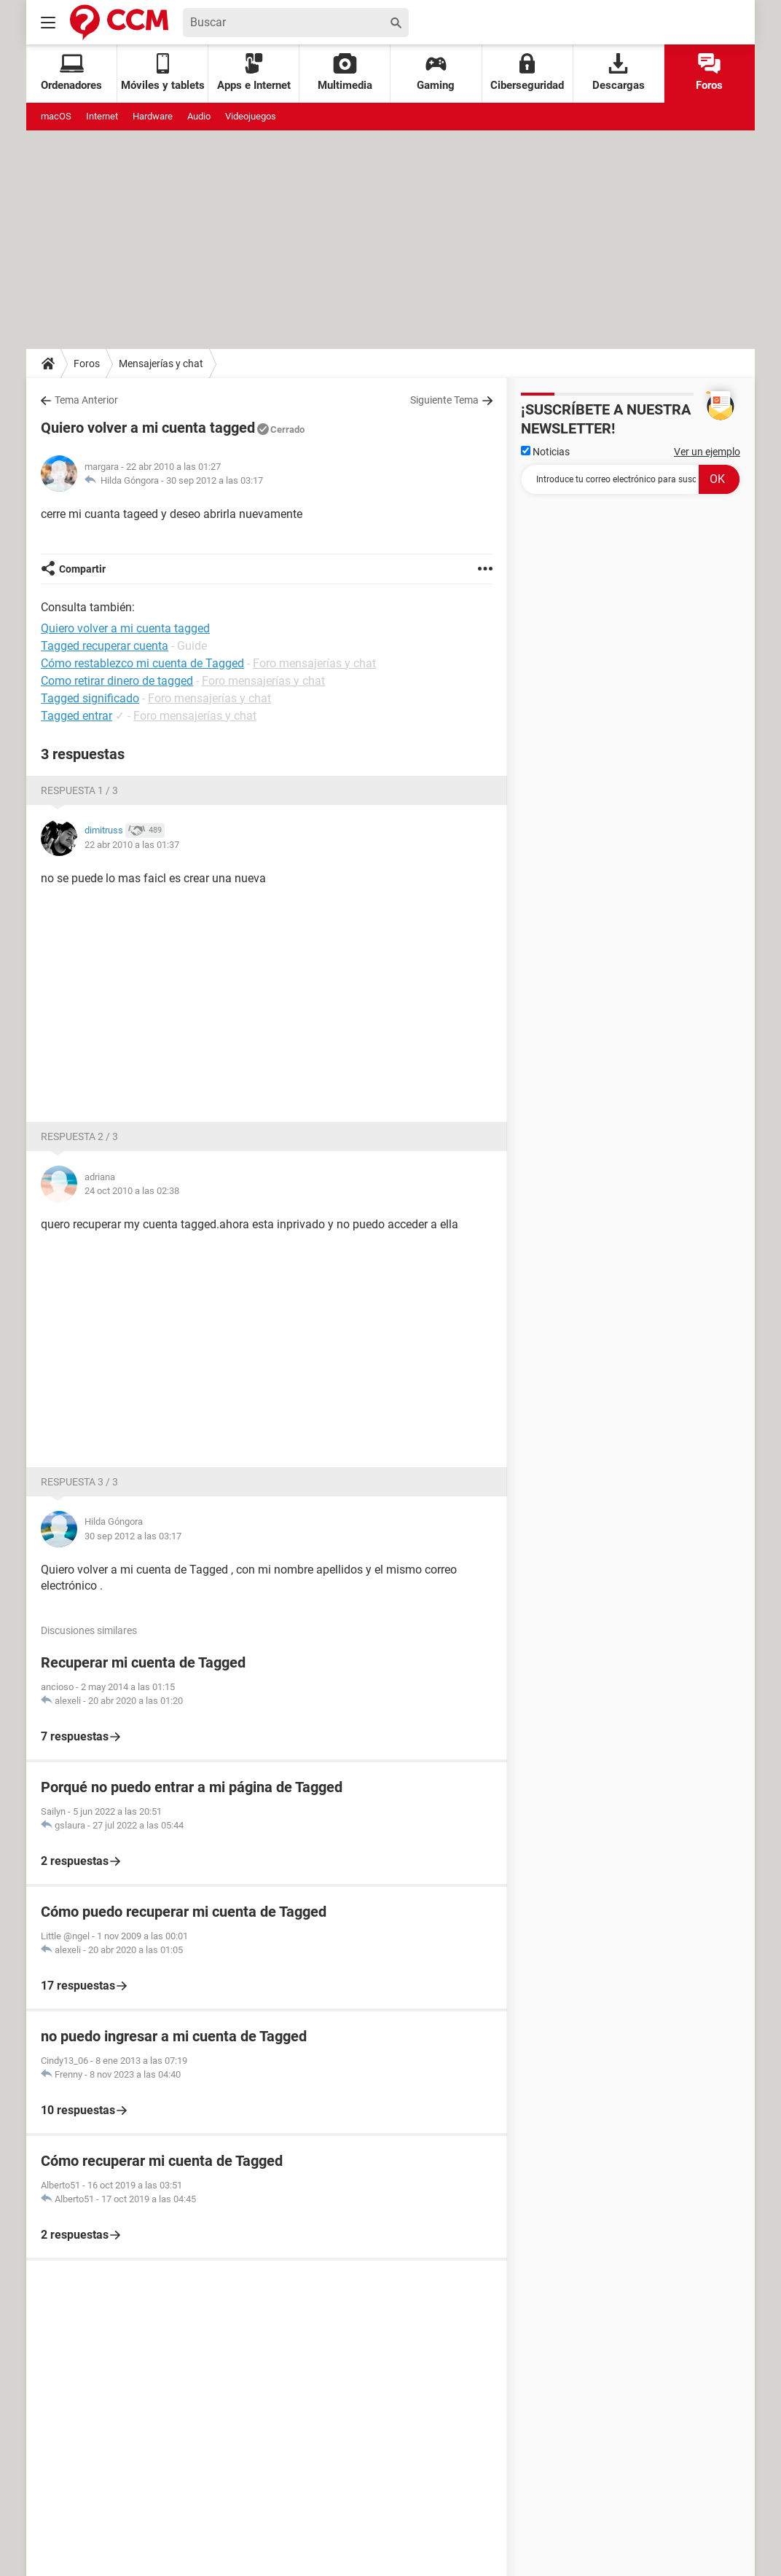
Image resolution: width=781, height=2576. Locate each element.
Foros (709, 72)
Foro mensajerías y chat (314, 663)
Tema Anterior (86, 400)
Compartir (82, 569)
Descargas (618, 72)
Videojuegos (250, 116)
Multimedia (345, 72)
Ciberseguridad (527, 72)
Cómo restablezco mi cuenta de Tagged (142, 663)
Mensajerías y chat (161, 363)
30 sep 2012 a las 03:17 (214, 480)
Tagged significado (90, 698)
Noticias (545, 452)
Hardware (153, 116)
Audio (199, 116)
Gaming (436, 72)
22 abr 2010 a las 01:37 (132, 844)
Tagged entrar (76, 716)
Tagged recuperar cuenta (104, 646)
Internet (102, 116)
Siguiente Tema (444, 400)
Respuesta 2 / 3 (79, 1136)
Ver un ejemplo (707, 452)
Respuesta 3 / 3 (79, 1482)
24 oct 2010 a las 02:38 (132, 1190)
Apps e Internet (254, 72)
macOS (56, 116)
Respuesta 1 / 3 (79, 790)
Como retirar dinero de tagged (117, 681)
